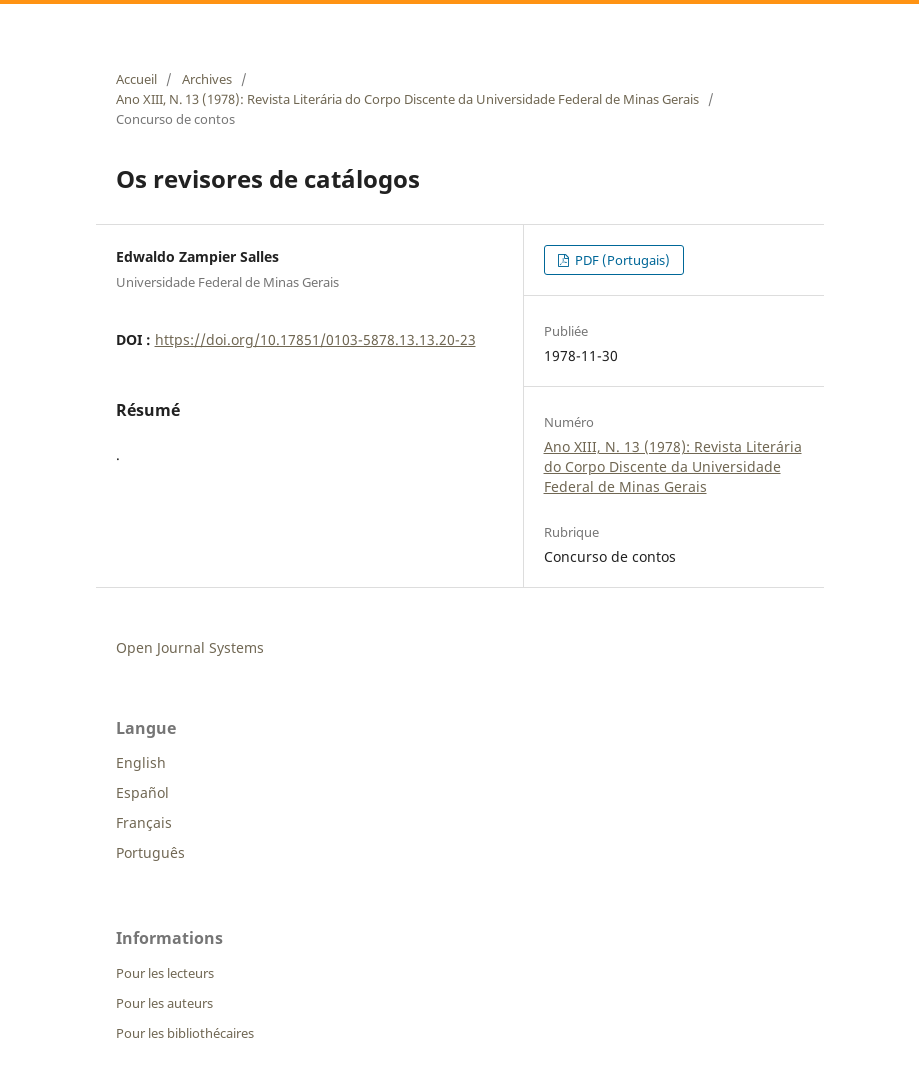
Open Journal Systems (190, 647)
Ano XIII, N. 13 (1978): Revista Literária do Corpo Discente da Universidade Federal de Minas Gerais (407, 99)
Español (142, 792)
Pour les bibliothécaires (185, 1033)
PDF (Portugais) (621, 260)
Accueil (136, 79)
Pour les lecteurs (165, 973)
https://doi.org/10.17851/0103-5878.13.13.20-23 (315, 339)
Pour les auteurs (164, 1003)
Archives (207, 79)
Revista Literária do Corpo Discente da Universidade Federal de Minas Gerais (392, 23)
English (141, 762)
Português (150, 852)
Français (144, 822)
